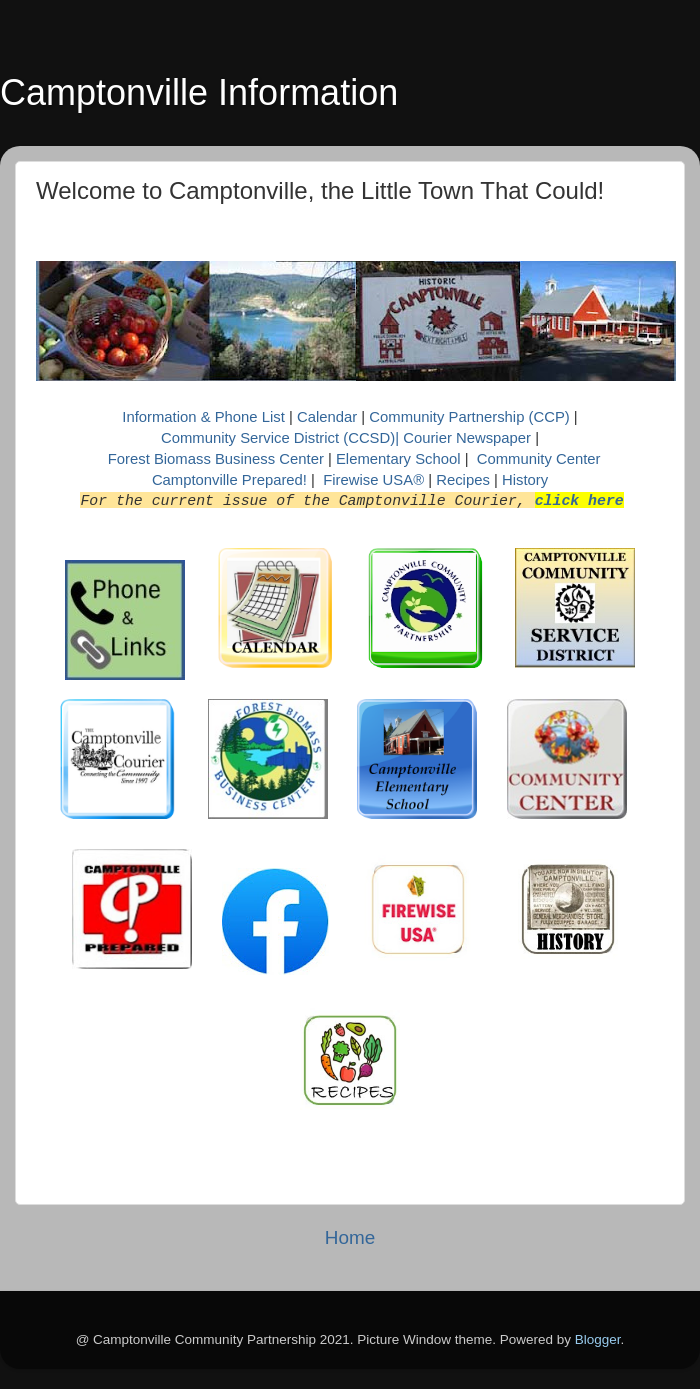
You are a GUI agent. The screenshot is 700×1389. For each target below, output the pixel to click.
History (525, 480)
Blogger (598, 1339)
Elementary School (400, 459)
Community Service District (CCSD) (278, 438)
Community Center (539, 459)
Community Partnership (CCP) (469, 417)
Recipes (465, 480)
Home (350, 1237)
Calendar (329, 417)
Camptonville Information (199, 92)
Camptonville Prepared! (229, 480)
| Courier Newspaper (463, 438)
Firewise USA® (373, 480)
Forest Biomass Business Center (216, 459)
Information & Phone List (205, 417)
